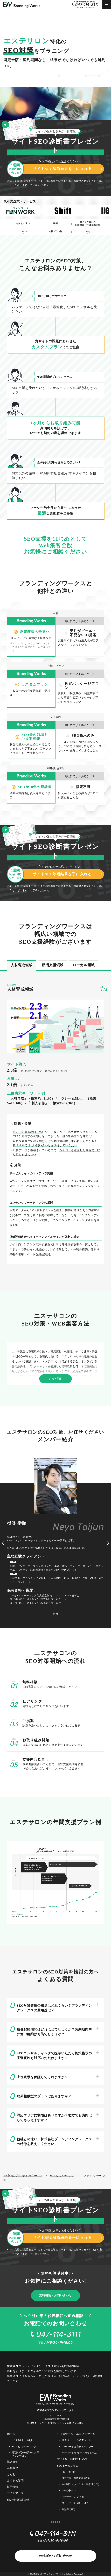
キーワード (79, 2446)
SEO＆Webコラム (67, 2465)
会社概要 (12, 2468)
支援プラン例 (55, 231)
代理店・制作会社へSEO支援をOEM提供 (74, 2376)
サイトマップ (15, 2493)
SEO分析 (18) (69, 2471)
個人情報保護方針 (18, 2499)
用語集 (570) (68, 2509)
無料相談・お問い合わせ (55, 2295)
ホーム (11, 2433)
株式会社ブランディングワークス (49, 2574)
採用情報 (12, 2486)
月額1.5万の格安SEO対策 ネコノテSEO (25, 2454)
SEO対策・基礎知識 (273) (76, 2478)
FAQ (88, 231)
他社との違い (23, 223)
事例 (55, 223)
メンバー (23, 231)
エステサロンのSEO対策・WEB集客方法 (88, 223)
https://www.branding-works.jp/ (55, 2403)
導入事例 (12, 2461)
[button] (6, 124)
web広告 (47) (69, 2490)
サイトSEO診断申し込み (72, 2458)
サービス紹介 (19, 2440)
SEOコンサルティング (24, 2446)
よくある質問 (15, 2480)
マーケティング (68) (73, 2496)
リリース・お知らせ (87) (75, 2502)
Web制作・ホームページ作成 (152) (80, 2484)
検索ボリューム (76, 2440)
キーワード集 (79, 2452)
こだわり (12, 2474)
